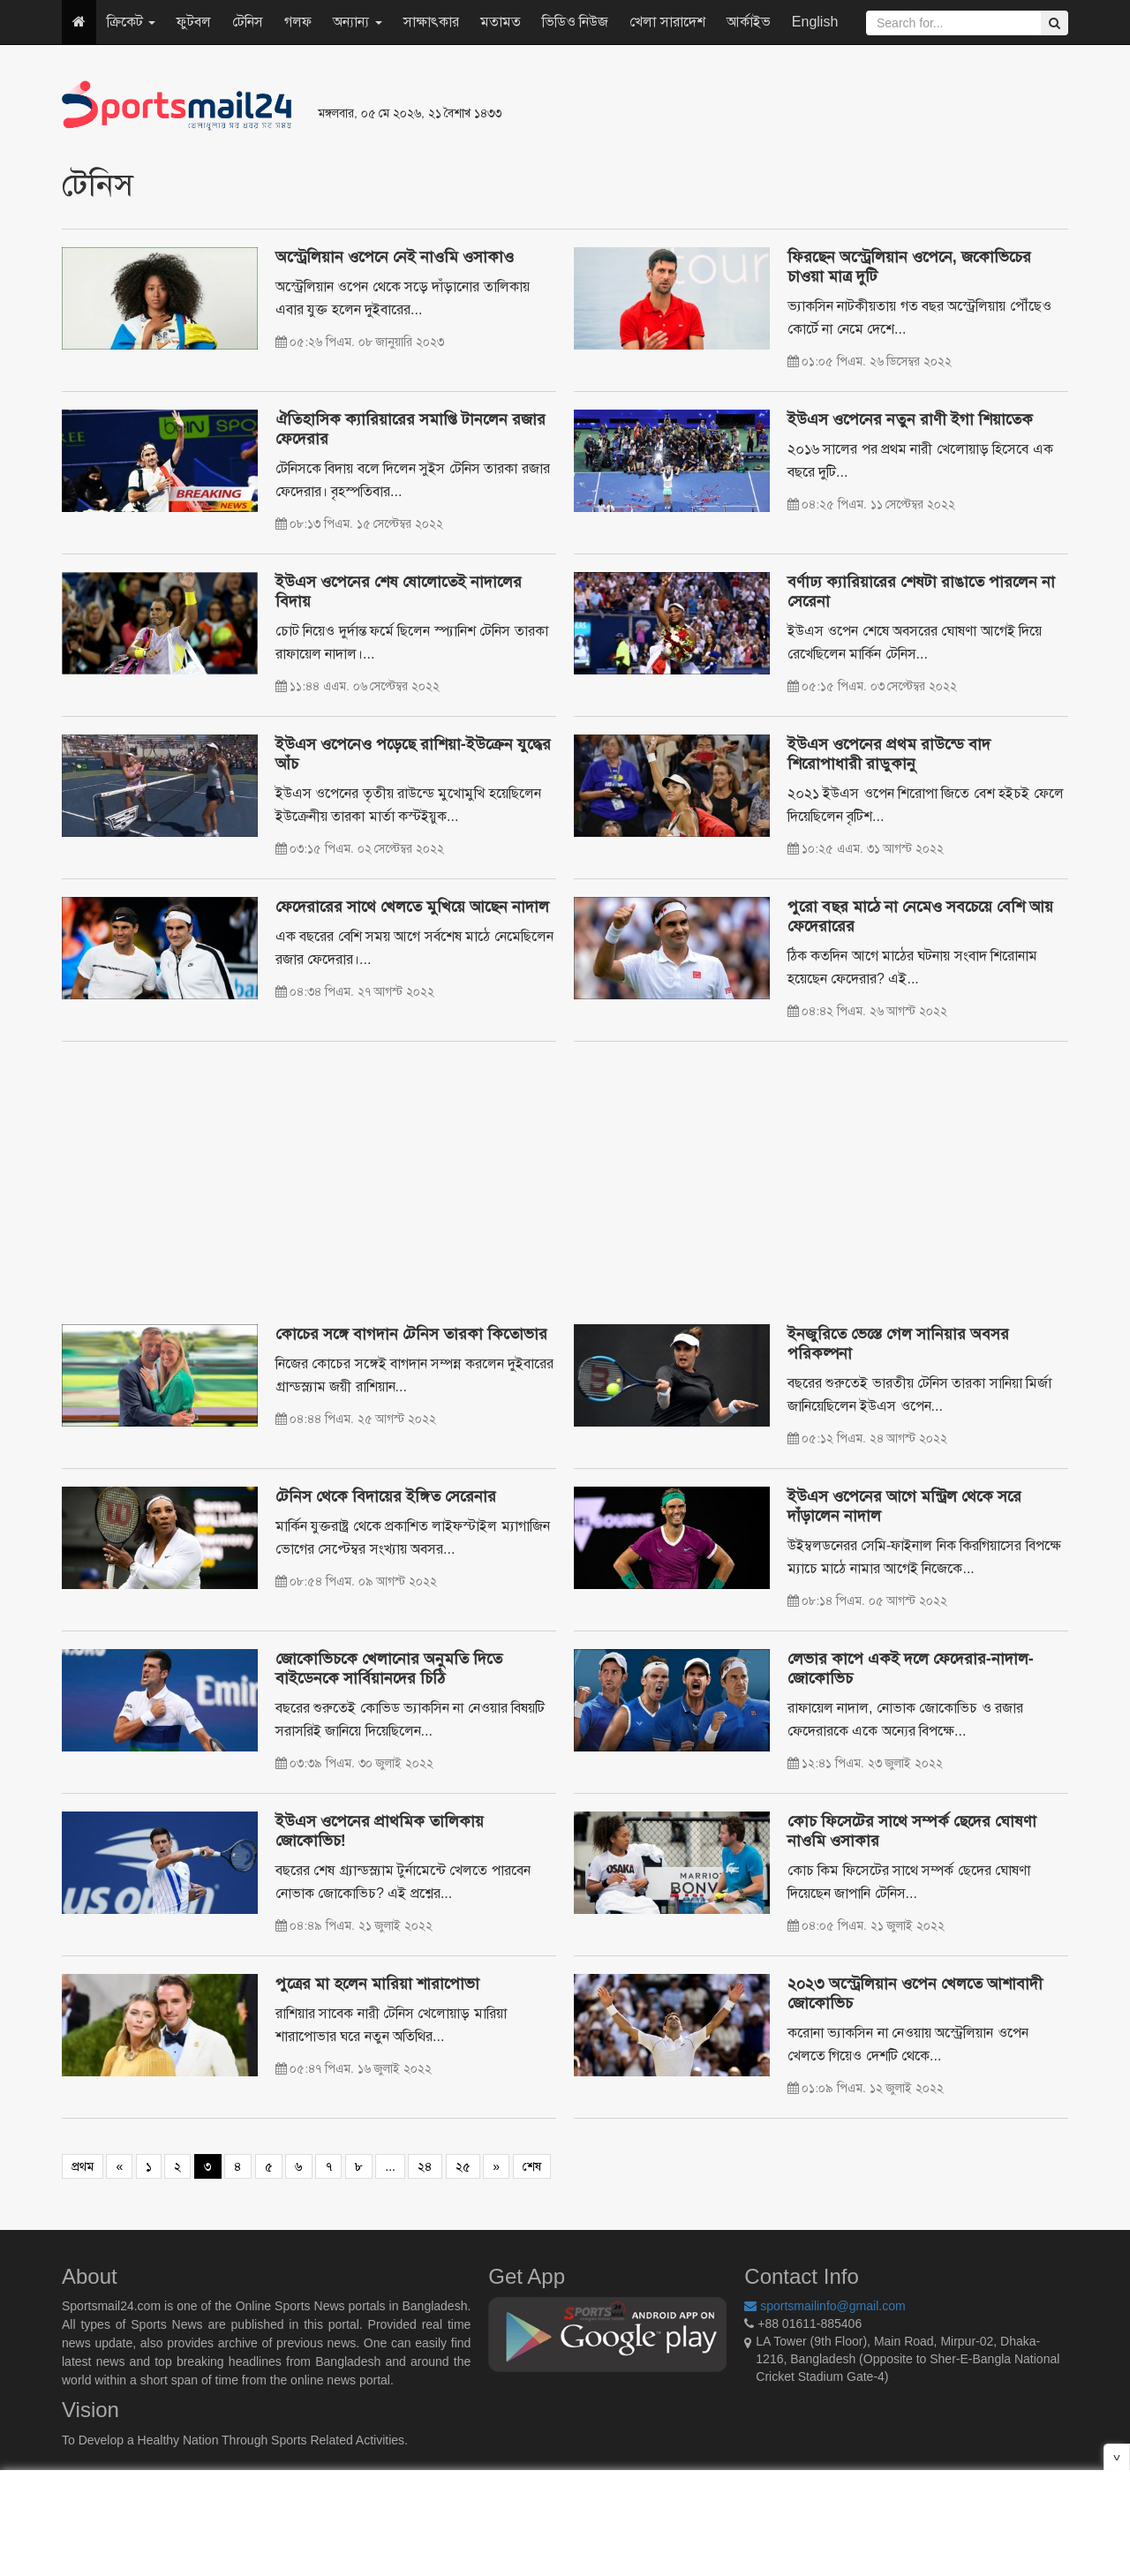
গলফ (298, 21)
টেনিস (247, 21)
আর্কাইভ (749, 21)
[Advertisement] (780, 105)
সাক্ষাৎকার (431, 21)
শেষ (532, 2166)
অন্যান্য (357, 21)
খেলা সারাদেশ (666, 21)
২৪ (425, 2166)
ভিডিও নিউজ (575, 21)
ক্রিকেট (131, 21)
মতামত (500, 21)
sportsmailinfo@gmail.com (824, 2306)
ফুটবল (194, 21)
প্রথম (83, 2166)
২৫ (463, 2166)
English (815, 21)
